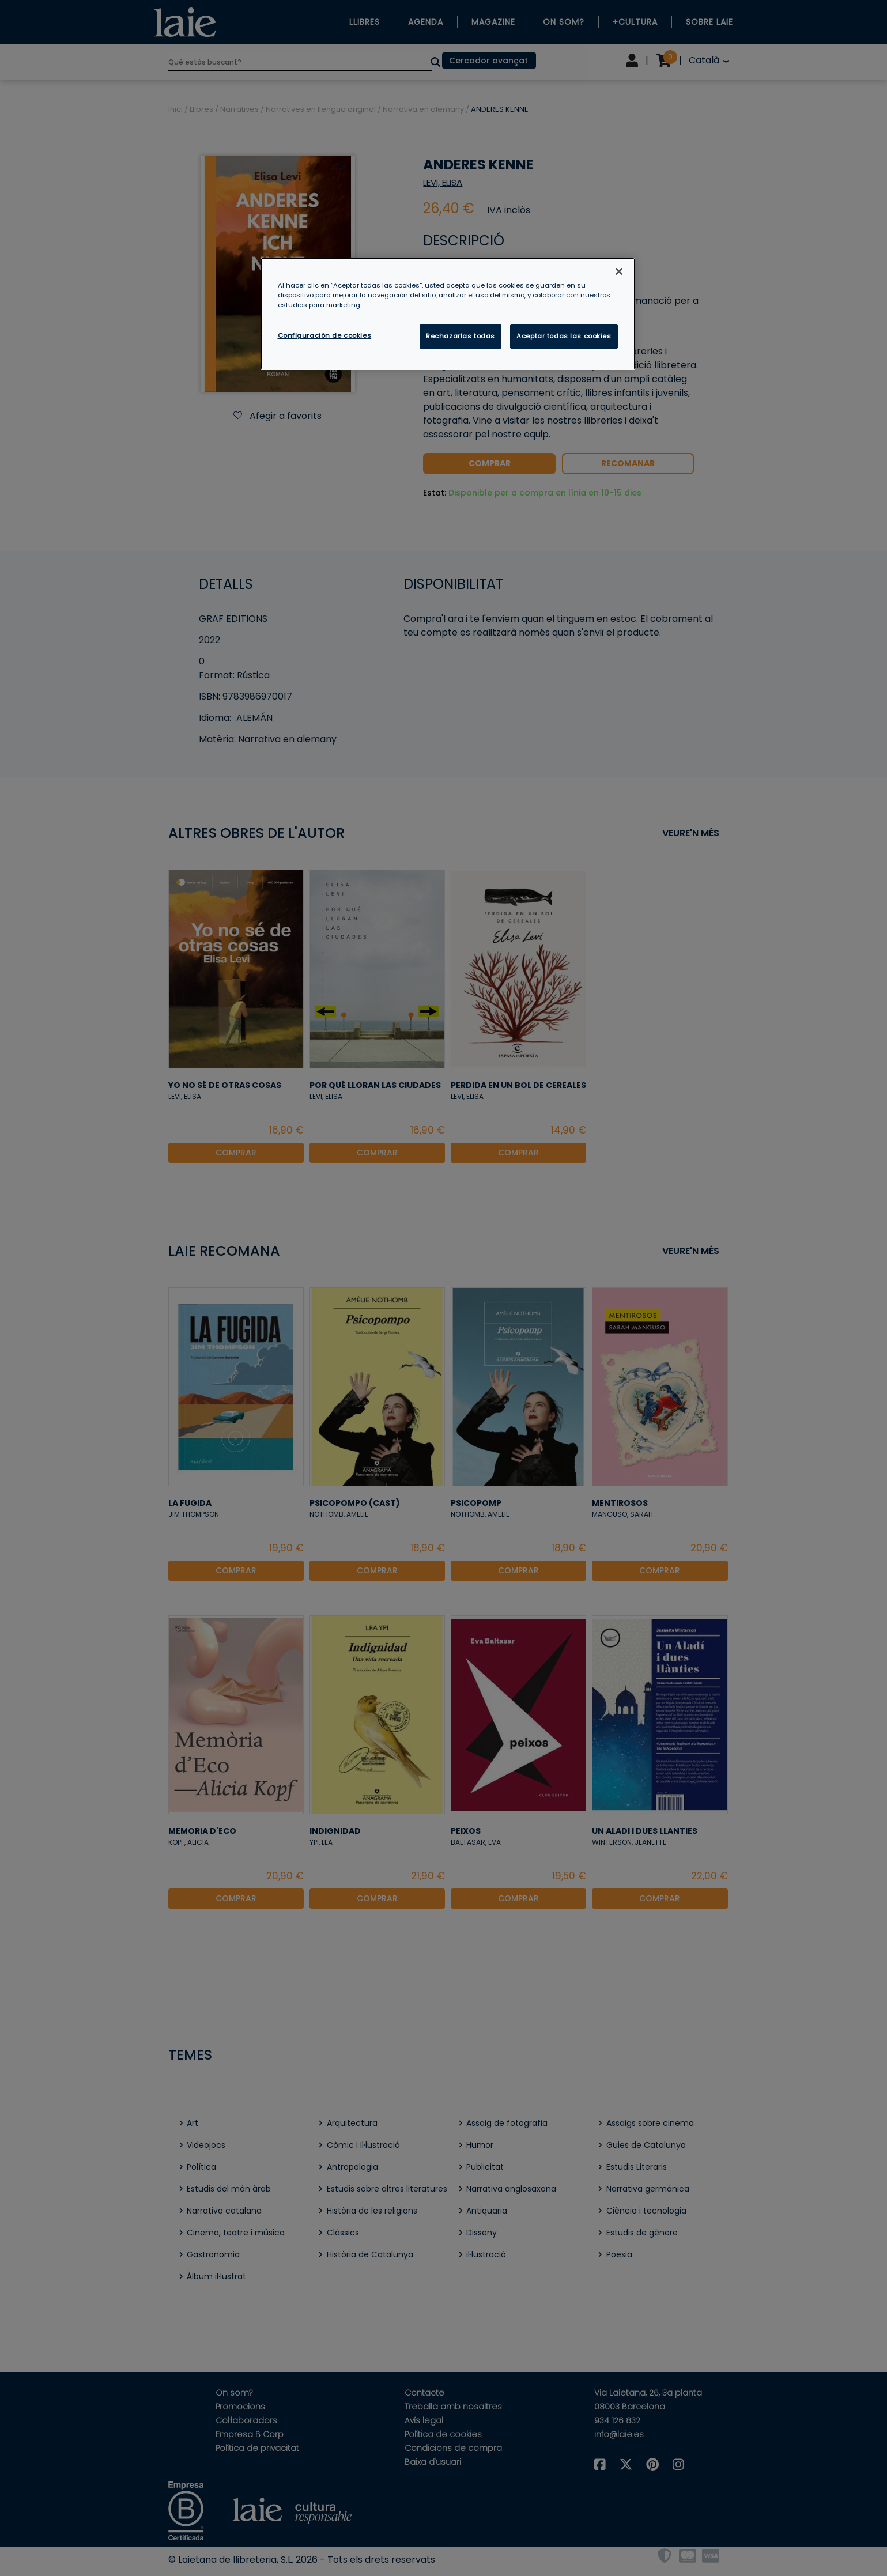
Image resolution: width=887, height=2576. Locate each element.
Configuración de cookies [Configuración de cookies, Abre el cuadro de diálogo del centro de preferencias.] (325, 335)
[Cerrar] (619, 271)
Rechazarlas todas (460, 336)
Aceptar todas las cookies (563, 336)
